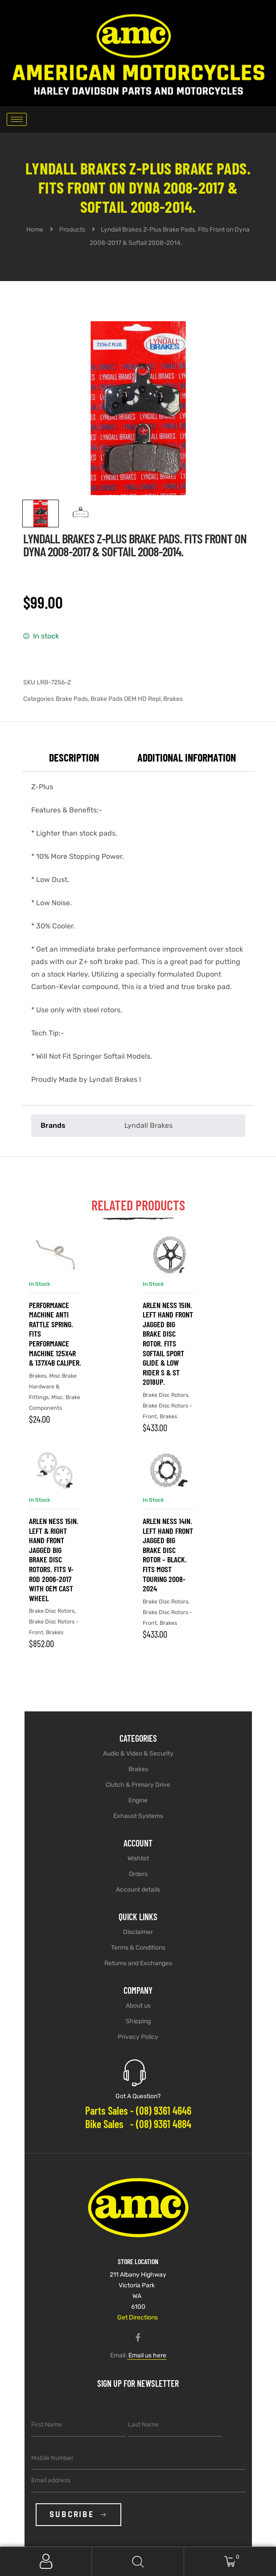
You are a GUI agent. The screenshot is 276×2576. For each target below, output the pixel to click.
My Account (46, 2561)
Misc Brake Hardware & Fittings (53, 1386)
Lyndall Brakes (148, 1125)
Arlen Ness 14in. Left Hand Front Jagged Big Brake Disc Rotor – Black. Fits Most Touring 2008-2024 (168, 1554)
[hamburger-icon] (17, 119)
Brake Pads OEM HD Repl (126, 699)
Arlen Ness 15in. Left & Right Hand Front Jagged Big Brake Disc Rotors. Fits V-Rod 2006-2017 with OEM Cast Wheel (53, 1559)
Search (138, 2561)
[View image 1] (40, 513)
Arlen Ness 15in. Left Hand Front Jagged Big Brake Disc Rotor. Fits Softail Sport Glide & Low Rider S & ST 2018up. (168, 1343)
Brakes (173, 699)
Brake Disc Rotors (165, 1395)
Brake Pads (72, 699)
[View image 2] (80, 513)
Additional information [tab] (186, 757)
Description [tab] (74, 757)
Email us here (146, 2355)
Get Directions (137, 2317)
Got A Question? (138, 2096)
